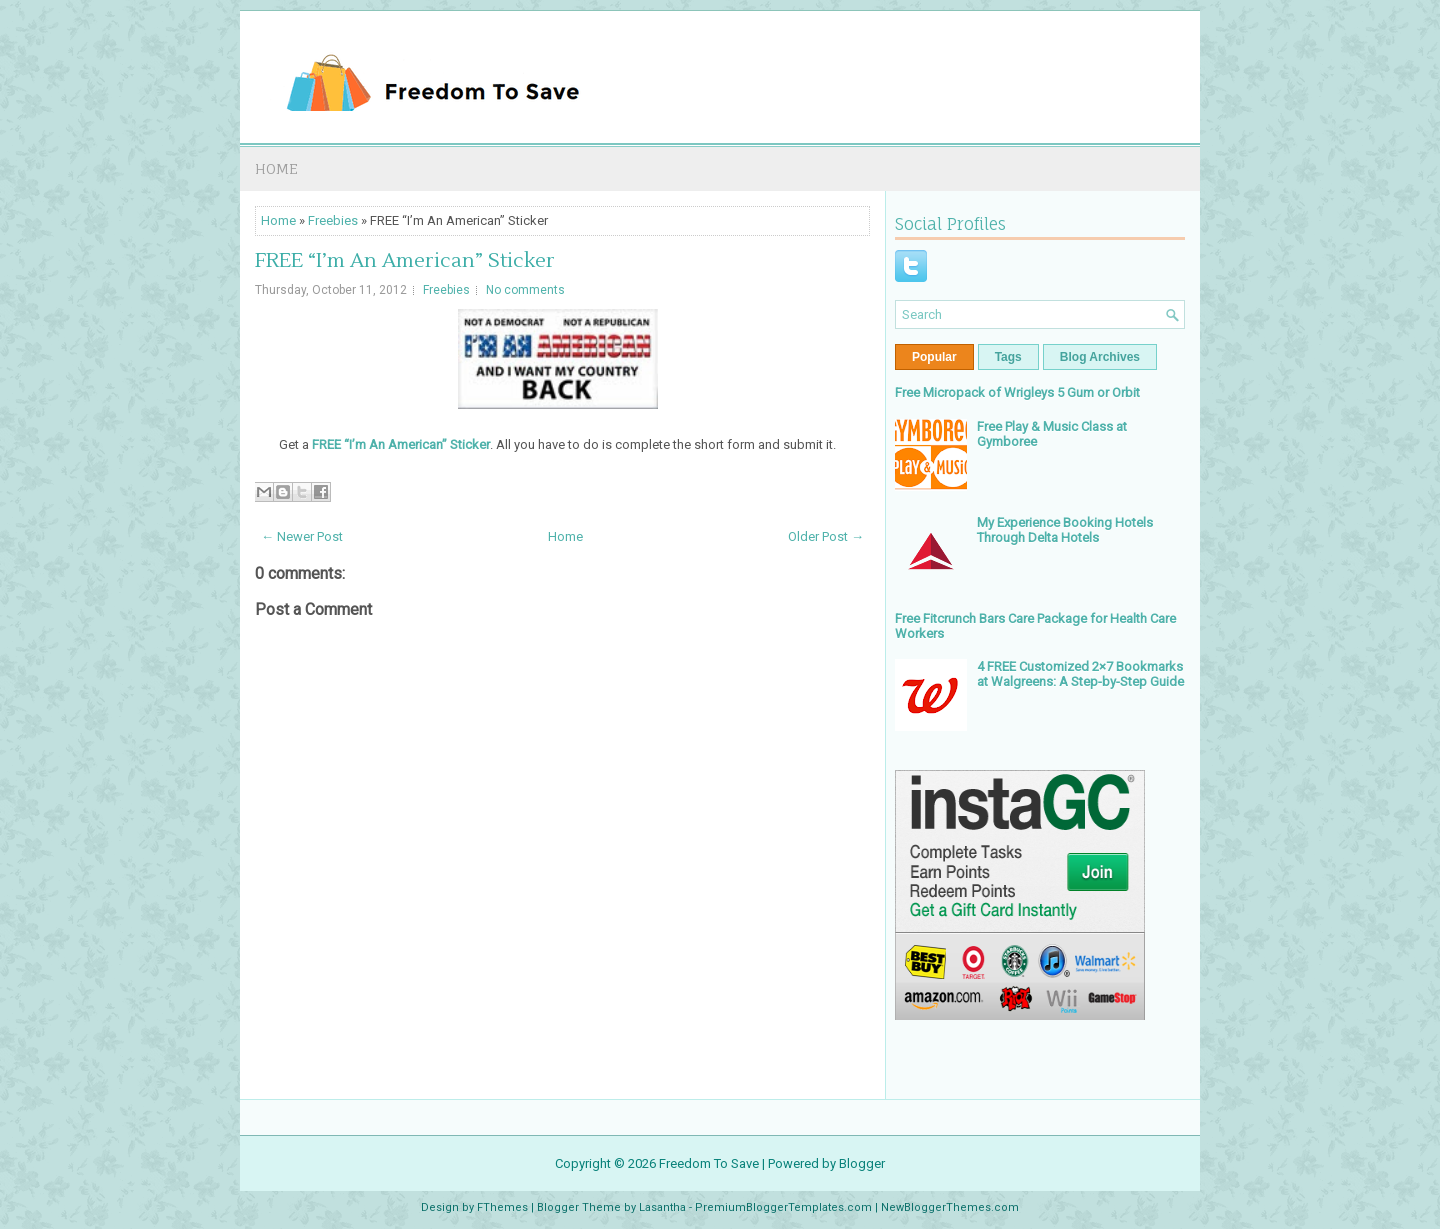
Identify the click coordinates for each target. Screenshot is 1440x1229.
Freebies (333, 220)
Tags (1008, 357)
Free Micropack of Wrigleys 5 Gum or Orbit (1017, 392)
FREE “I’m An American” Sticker (405, 261)
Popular (934, 357)
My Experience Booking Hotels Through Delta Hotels (1065, 530)
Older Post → (826, 536)
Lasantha (662, 1207)
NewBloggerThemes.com (950, 1207)
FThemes (502, 1207)
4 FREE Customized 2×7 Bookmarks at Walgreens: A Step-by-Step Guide (1080, 674)
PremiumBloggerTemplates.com (783, 1207)
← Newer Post (302, 536)
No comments (525, 290)
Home (276, 168)
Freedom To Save (709, 1163)
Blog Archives (1100, 357)
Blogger (862, 1163)
